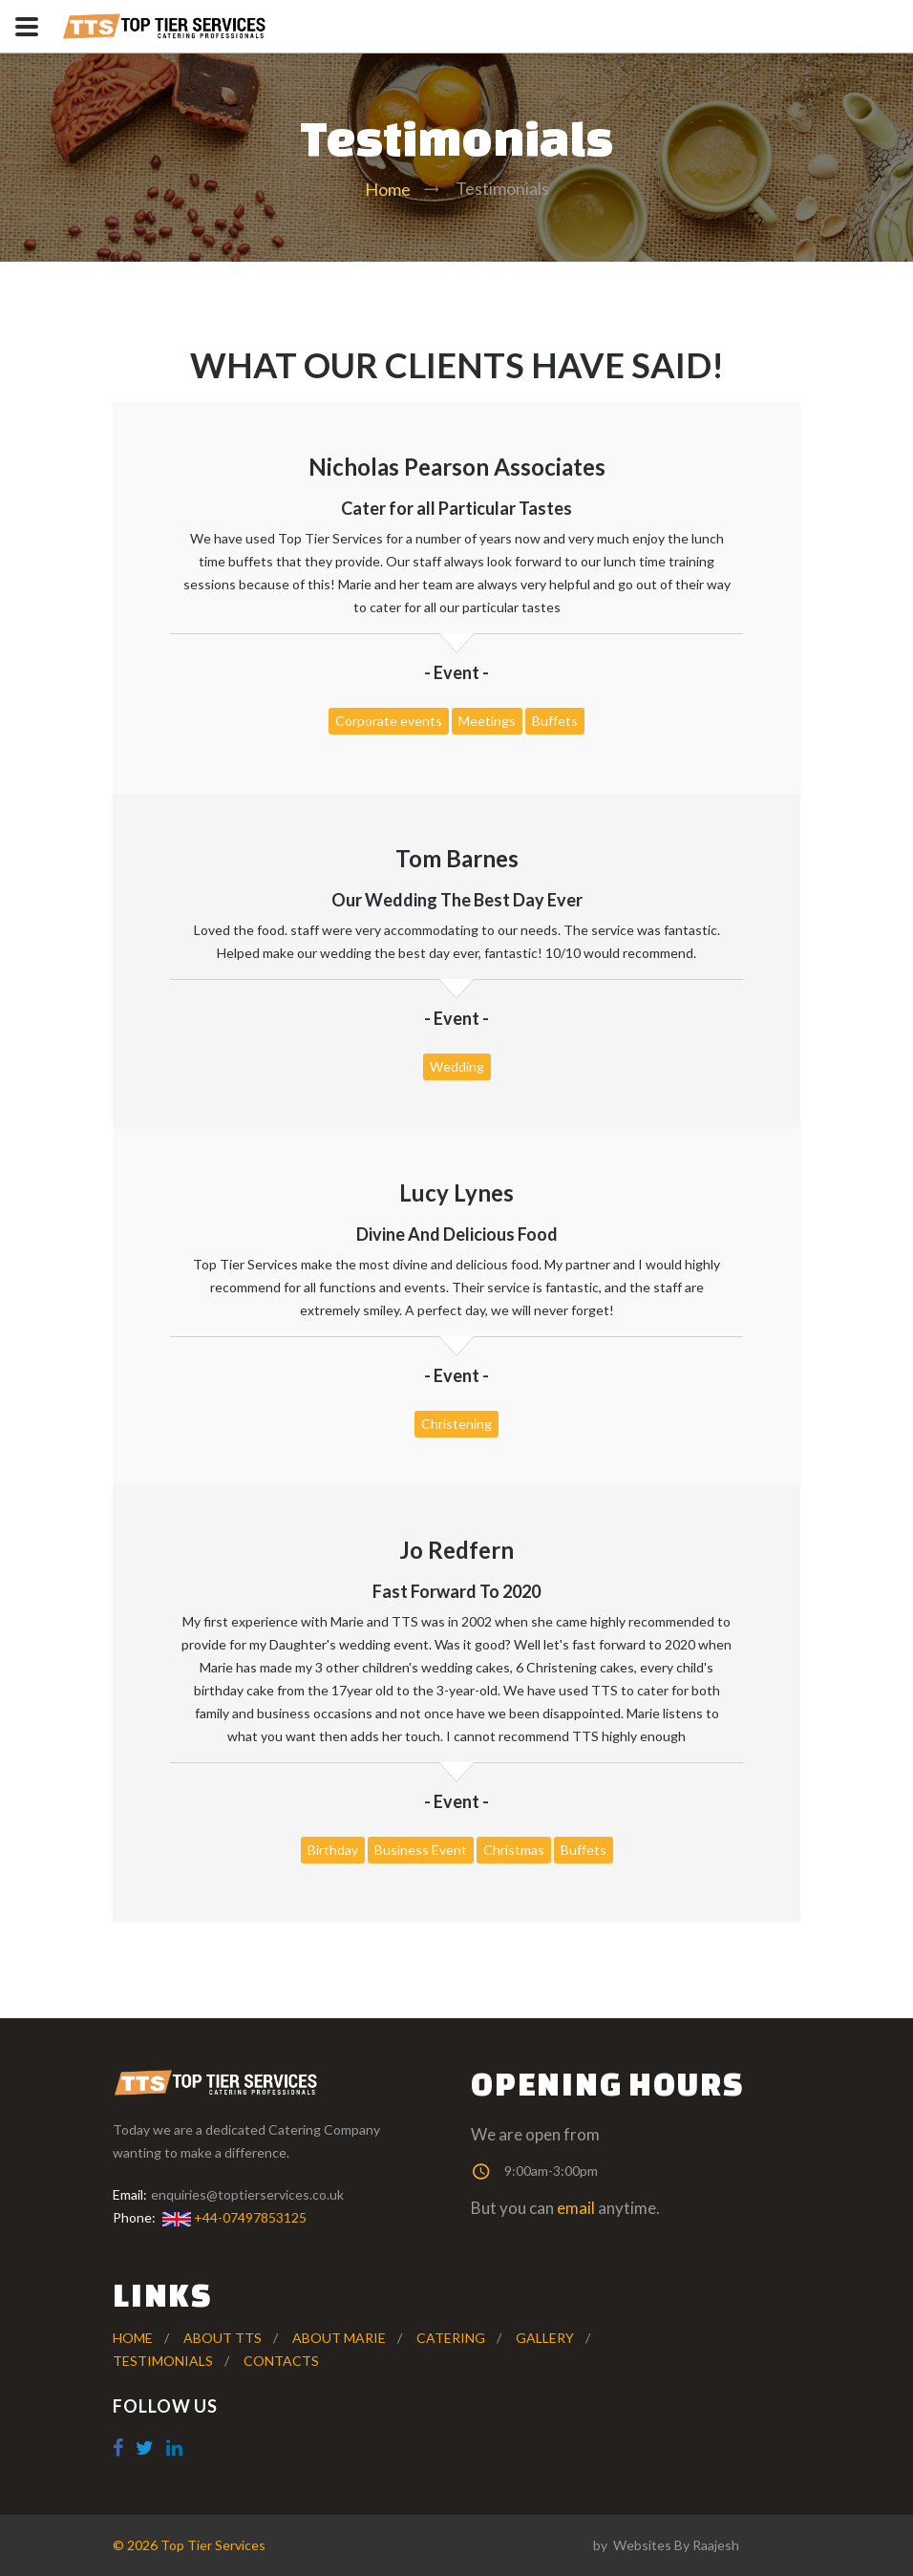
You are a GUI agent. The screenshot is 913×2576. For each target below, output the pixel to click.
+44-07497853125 (233, 2217)
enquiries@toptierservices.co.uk (247, 2194)
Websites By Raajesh (676, 2545)
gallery (545, 2338)
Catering (450, 2338)
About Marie (339, 2338)
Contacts (281, 2360)
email (576, 2208)
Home (388, 189)
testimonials (163, 2360)
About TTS (222, 2338)
